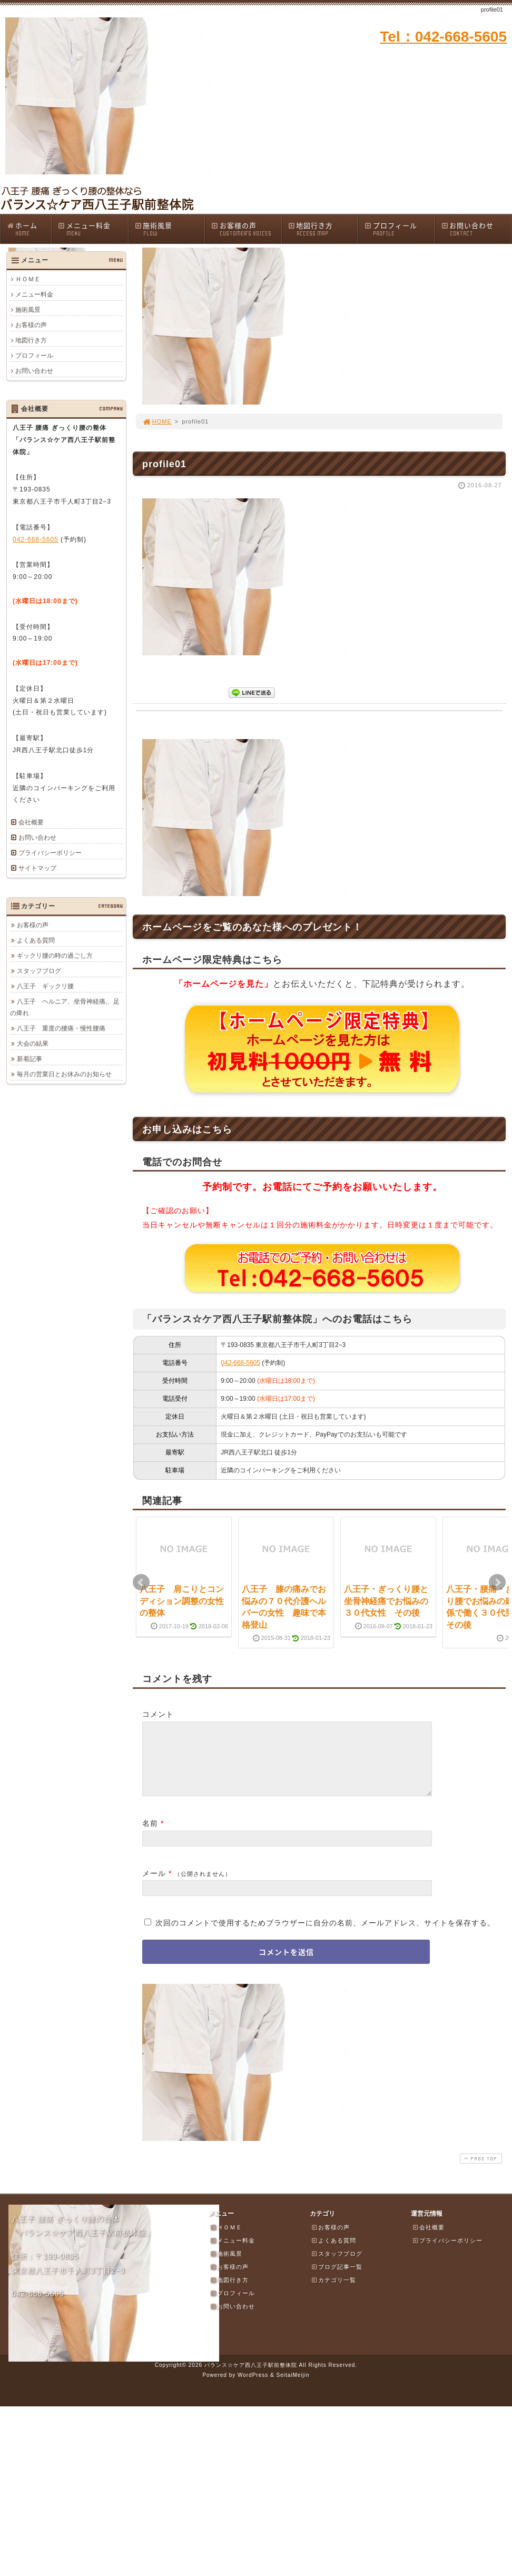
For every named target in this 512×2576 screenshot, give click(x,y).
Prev (141, 1582)
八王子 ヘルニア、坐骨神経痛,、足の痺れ (65, 1007)
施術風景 (169, 229)
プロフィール (399, 229)
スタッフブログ (39, 971)
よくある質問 (36, 940)
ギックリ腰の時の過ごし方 (55, 955)
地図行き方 (323, 229)
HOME (157, 421)
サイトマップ (37, 868)
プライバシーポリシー (50, 853)
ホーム (28, 229)
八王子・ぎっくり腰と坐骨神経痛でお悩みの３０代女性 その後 (386, 1601)
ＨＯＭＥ (28, 279)
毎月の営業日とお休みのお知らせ (64, 1074)
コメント (158, 1714)
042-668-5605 (240, 1362)
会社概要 (31, 822)
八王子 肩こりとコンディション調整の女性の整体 (182, 1601)
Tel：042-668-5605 (443, 36)
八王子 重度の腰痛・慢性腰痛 (61, 1028)
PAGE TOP (479, 2171)
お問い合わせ (476, 229)
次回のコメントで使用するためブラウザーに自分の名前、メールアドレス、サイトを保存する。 (325, 1935)
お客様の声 (246, 229)
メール (154, 1886)
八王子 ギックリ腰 (45, 986)
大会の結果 (32, 1043)
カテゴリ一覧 (333, 2292)
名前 (150, 1836)
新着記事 (29, 1059)
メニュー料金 (92, 229)
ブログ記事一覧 (336, 2279)
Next (497, 1582)
